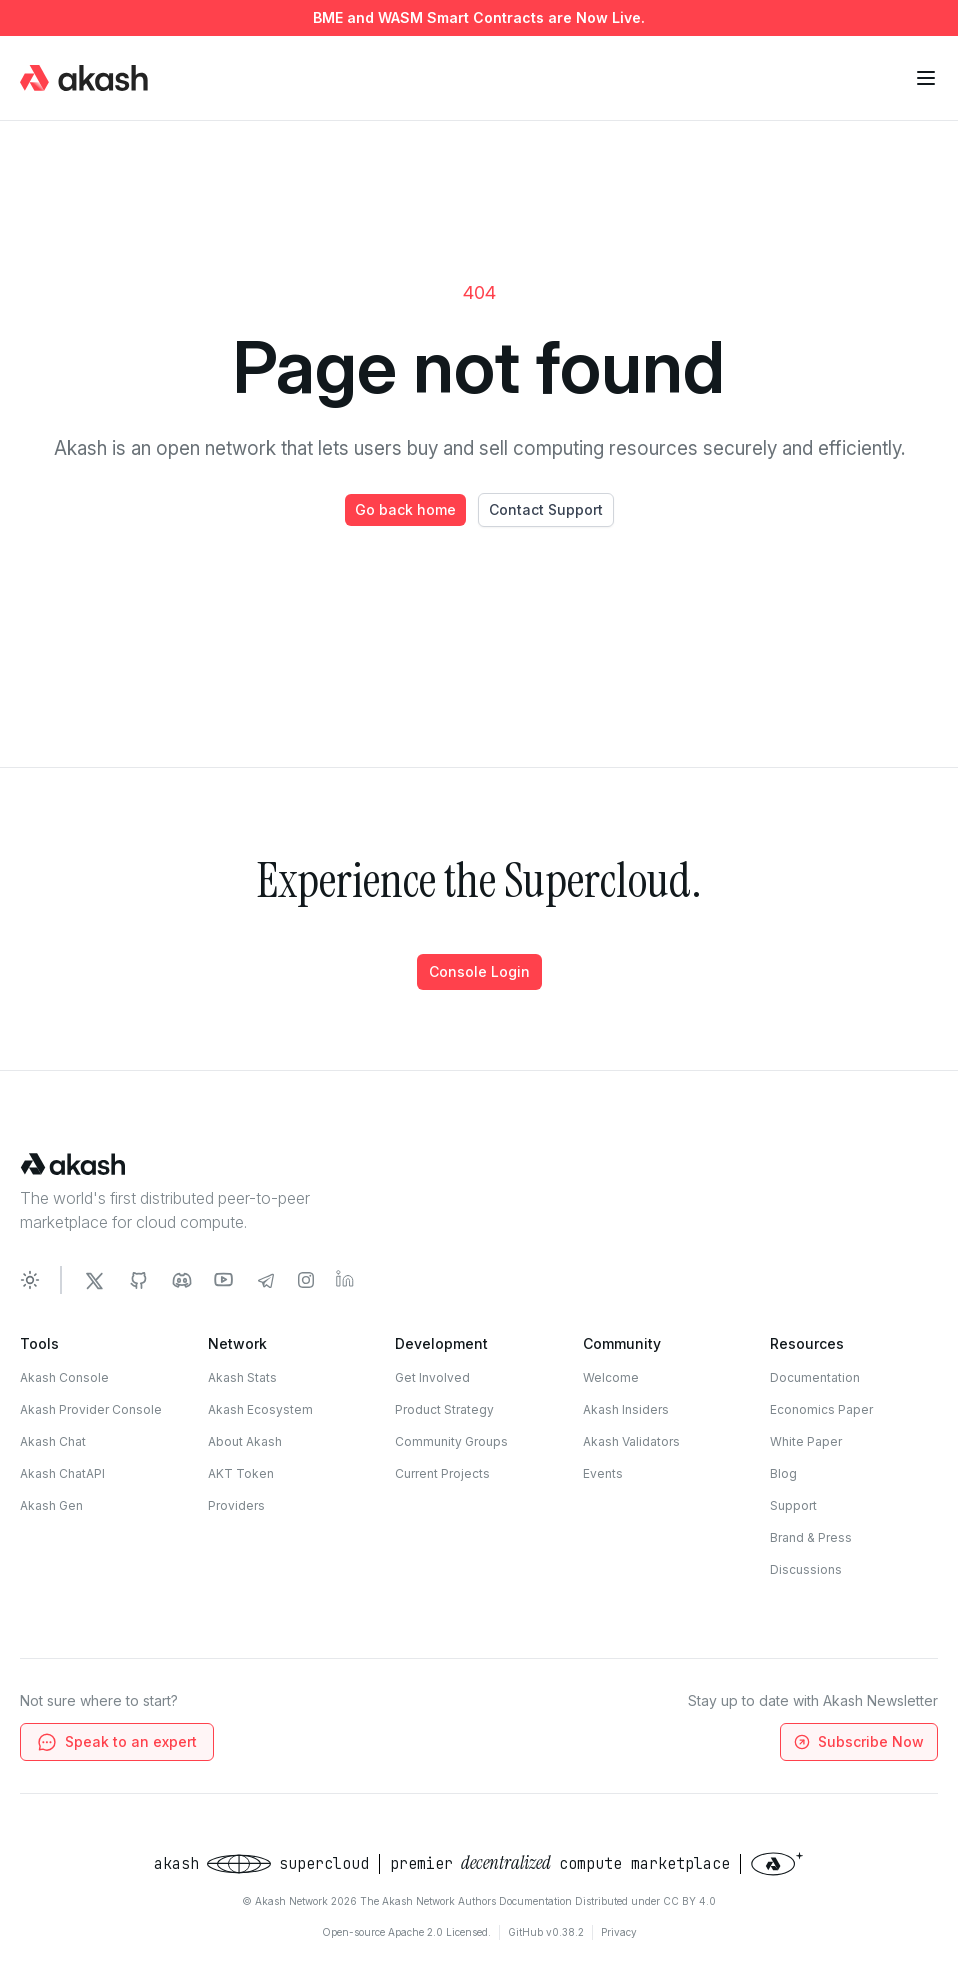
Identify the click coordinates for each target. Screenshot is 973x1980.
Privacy (619, 1932)
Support (793, 1505)
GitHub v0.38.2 (546, 1932)
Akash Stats (242, 1377)
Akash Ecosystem (260, 1409)
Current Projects (442, 1473)
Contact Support (546, 509)
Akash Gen (51, 1505)
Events (603, 1473)
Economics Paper (821, 1409)
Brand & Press (811, 1537)
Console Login (479, 971)
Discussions (806, 1569)
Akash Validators (631, 1441)
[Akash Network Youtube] (224, 1280)
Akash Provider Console (91, 1409)
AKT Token (241, 1473)
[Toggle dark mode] (30, 1280)
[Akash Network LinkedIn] (346, 1280)
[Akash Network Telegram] (266, 1280)
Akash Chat (53, 1441)
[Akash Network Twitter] (94, 1280)
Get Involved (432, 1377)
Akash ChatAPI (62, 1473)
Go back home (405, 509)
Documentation (815, 1377)
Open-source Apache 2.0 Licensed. (406, 1932)
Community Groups (451, 1441)
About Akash (245, 1441)
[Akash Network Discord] (182, 1280)
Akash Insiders (626, 1409)
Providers (236, 1505)
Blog (783, 1473)
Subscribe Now (857, 1742)
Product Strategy (444, 1409)
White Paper (806, 1441)
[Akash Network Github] (138, 1280)
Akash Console (64, 1377)
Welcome (611, 1377)
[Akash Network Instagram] (306, 1280)
